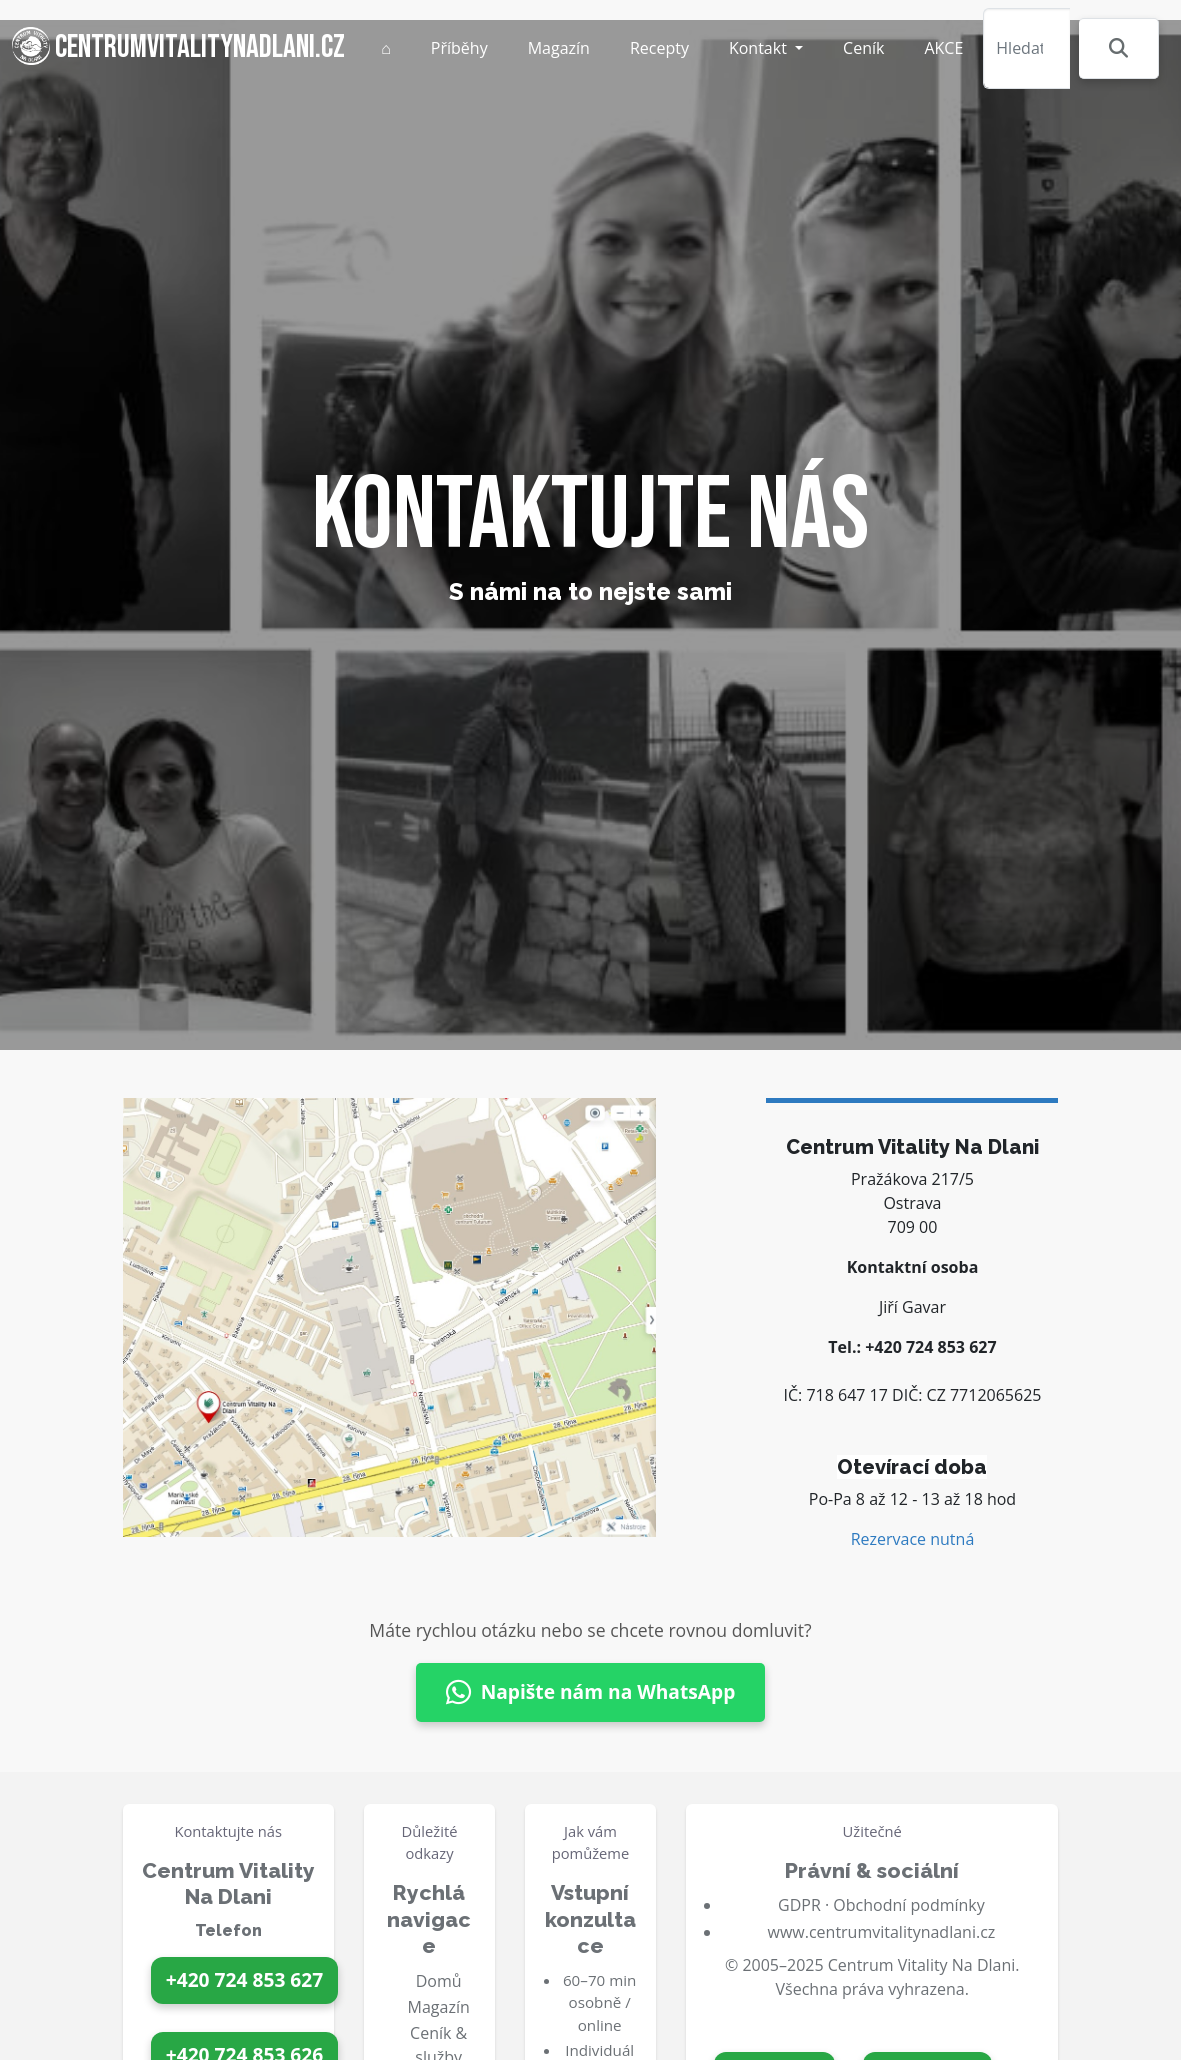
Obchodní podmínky (908, 1905)
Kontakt (760, 48)
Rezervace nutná (913, 1539)
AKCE (943, 48)
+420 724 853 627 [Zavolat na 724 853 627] (245, 1979)
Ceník (863, 48)
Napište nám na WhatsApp (591, 1692)
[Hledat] (1026, 48)
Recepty (659, 48)
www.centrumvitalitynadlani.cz (882, 1932)
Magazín (559, 48)
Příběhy (459, 48)
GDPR (799, 1905)
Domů (439, 1981)
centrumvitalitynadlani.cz (178, 47)
